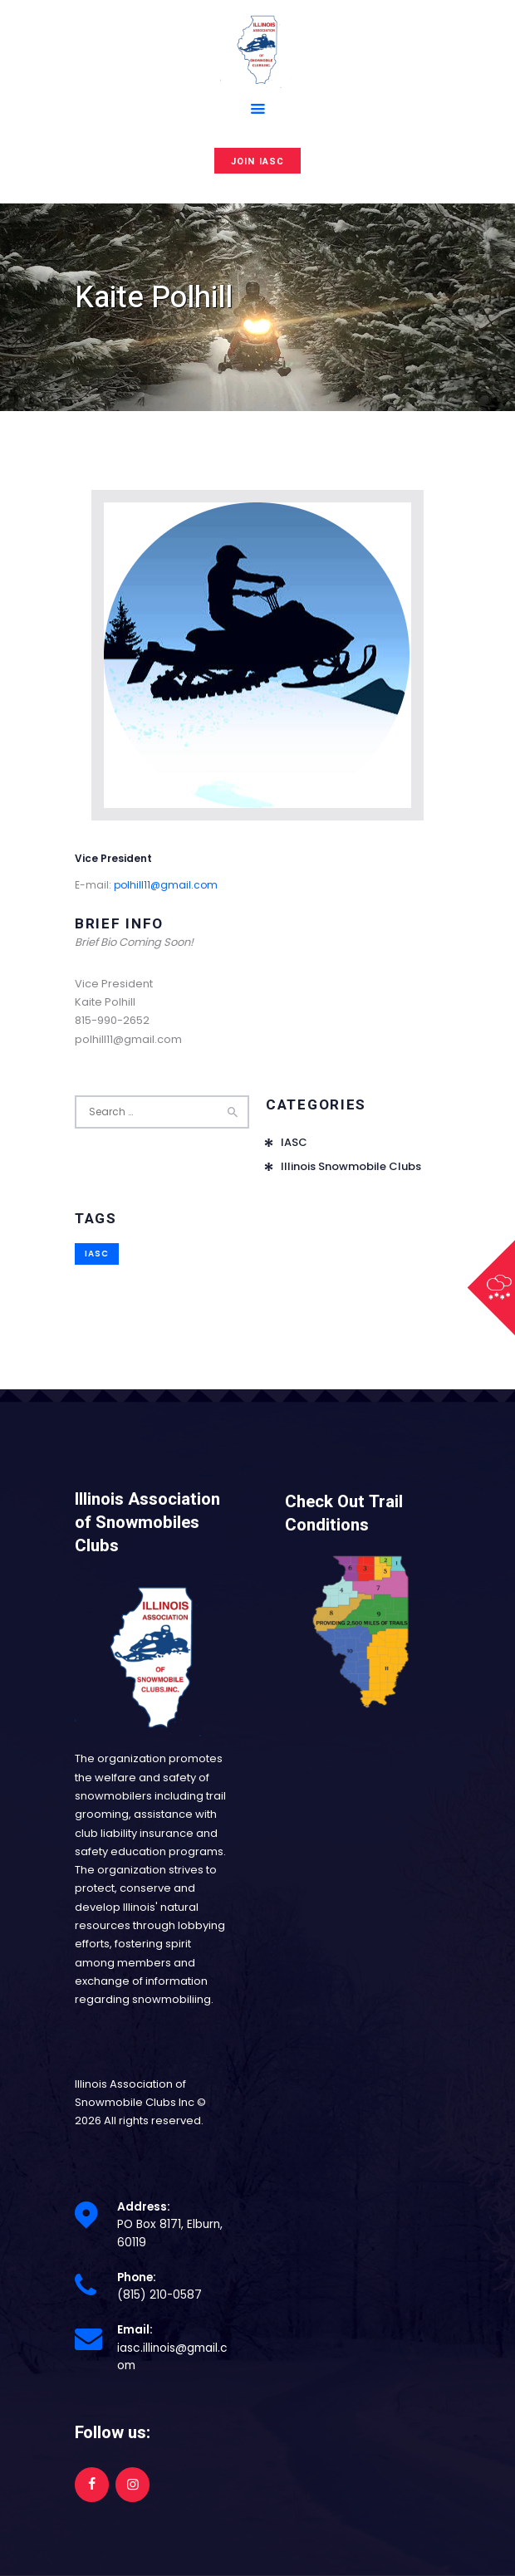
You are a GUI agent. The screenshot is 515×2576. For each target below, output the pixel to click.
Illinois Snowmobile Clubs (351, 1166)
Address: (143, 2207)
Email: (135, 2330)
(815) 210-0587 (159, 2295)
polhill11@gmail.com (166, 885)
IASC (294, 1142)
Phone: (136, 2277)
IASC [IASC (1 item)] (97, 1253)
